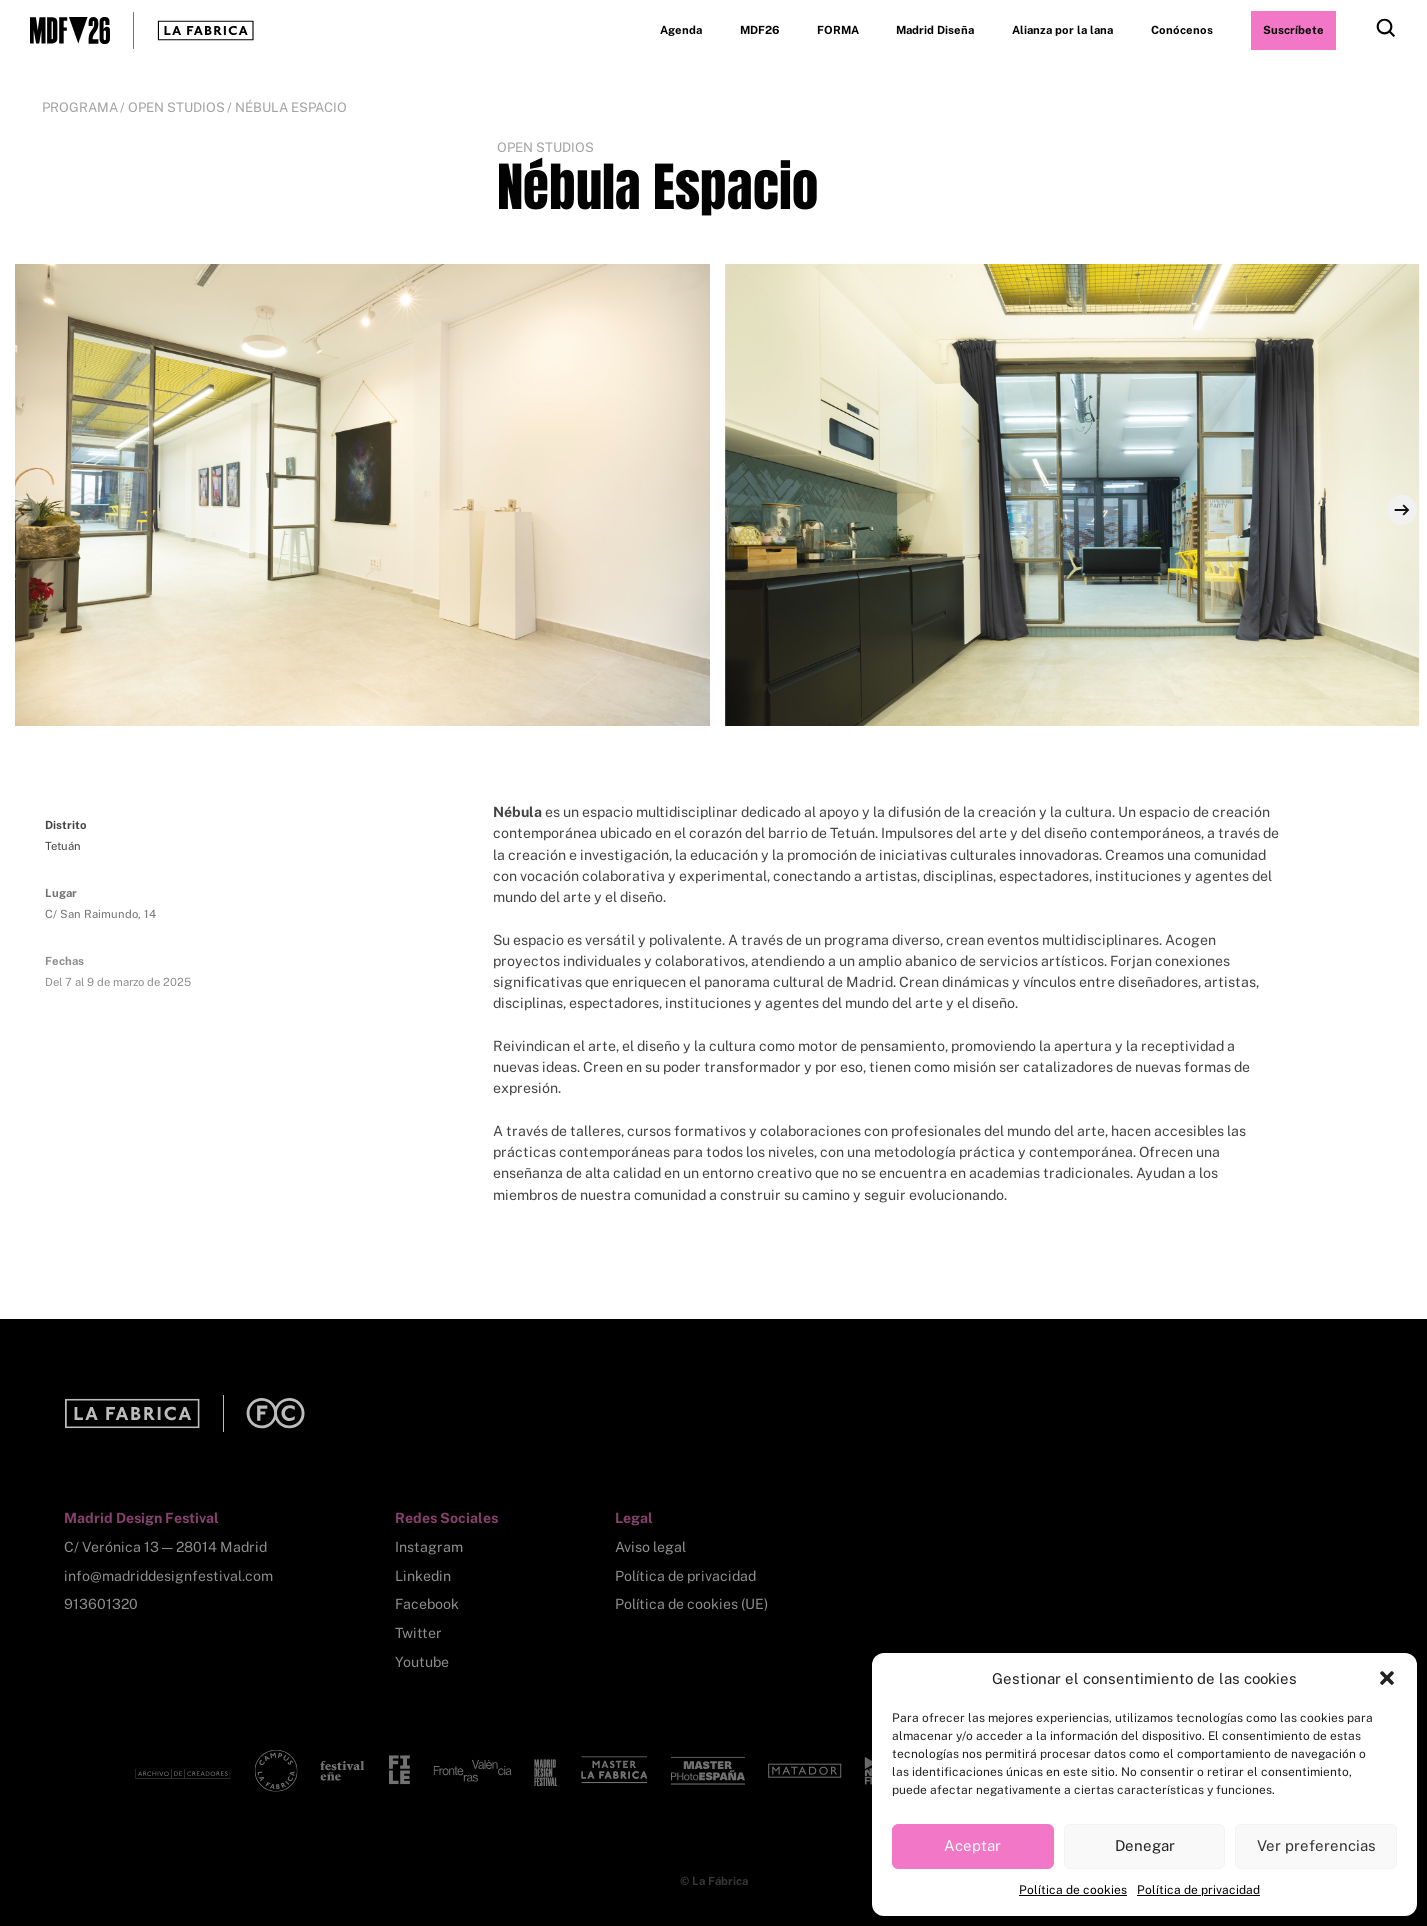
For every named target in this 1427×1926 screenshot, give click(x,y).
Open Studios (176, 107)
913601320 (101, 1604)
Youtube (422, 1662)
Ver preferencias (1316, 1845)
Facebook (427, 1604)
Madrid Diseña (935, 30)
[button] (1387, 1678)
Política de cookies (1073, 1890)
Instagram (429, 1547)
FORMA (838, 30)
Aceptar (972, 1845)
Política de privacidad (1198, 1890)
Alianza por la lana (1062, 30)
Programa (80, 107)
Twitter (418, 1633)
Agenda (681, 30)
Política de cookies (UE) (691, 1604)
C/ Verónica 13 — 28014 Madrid (165, 1547)
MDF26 (759, 30)
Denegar (1145, 1845)
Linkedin (423, 1576)
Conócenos (1182, 30)
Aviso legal (650, 1547)
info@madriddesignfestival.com (168, 1576)
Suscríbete (1293, 30)
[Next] (1402, 510)
